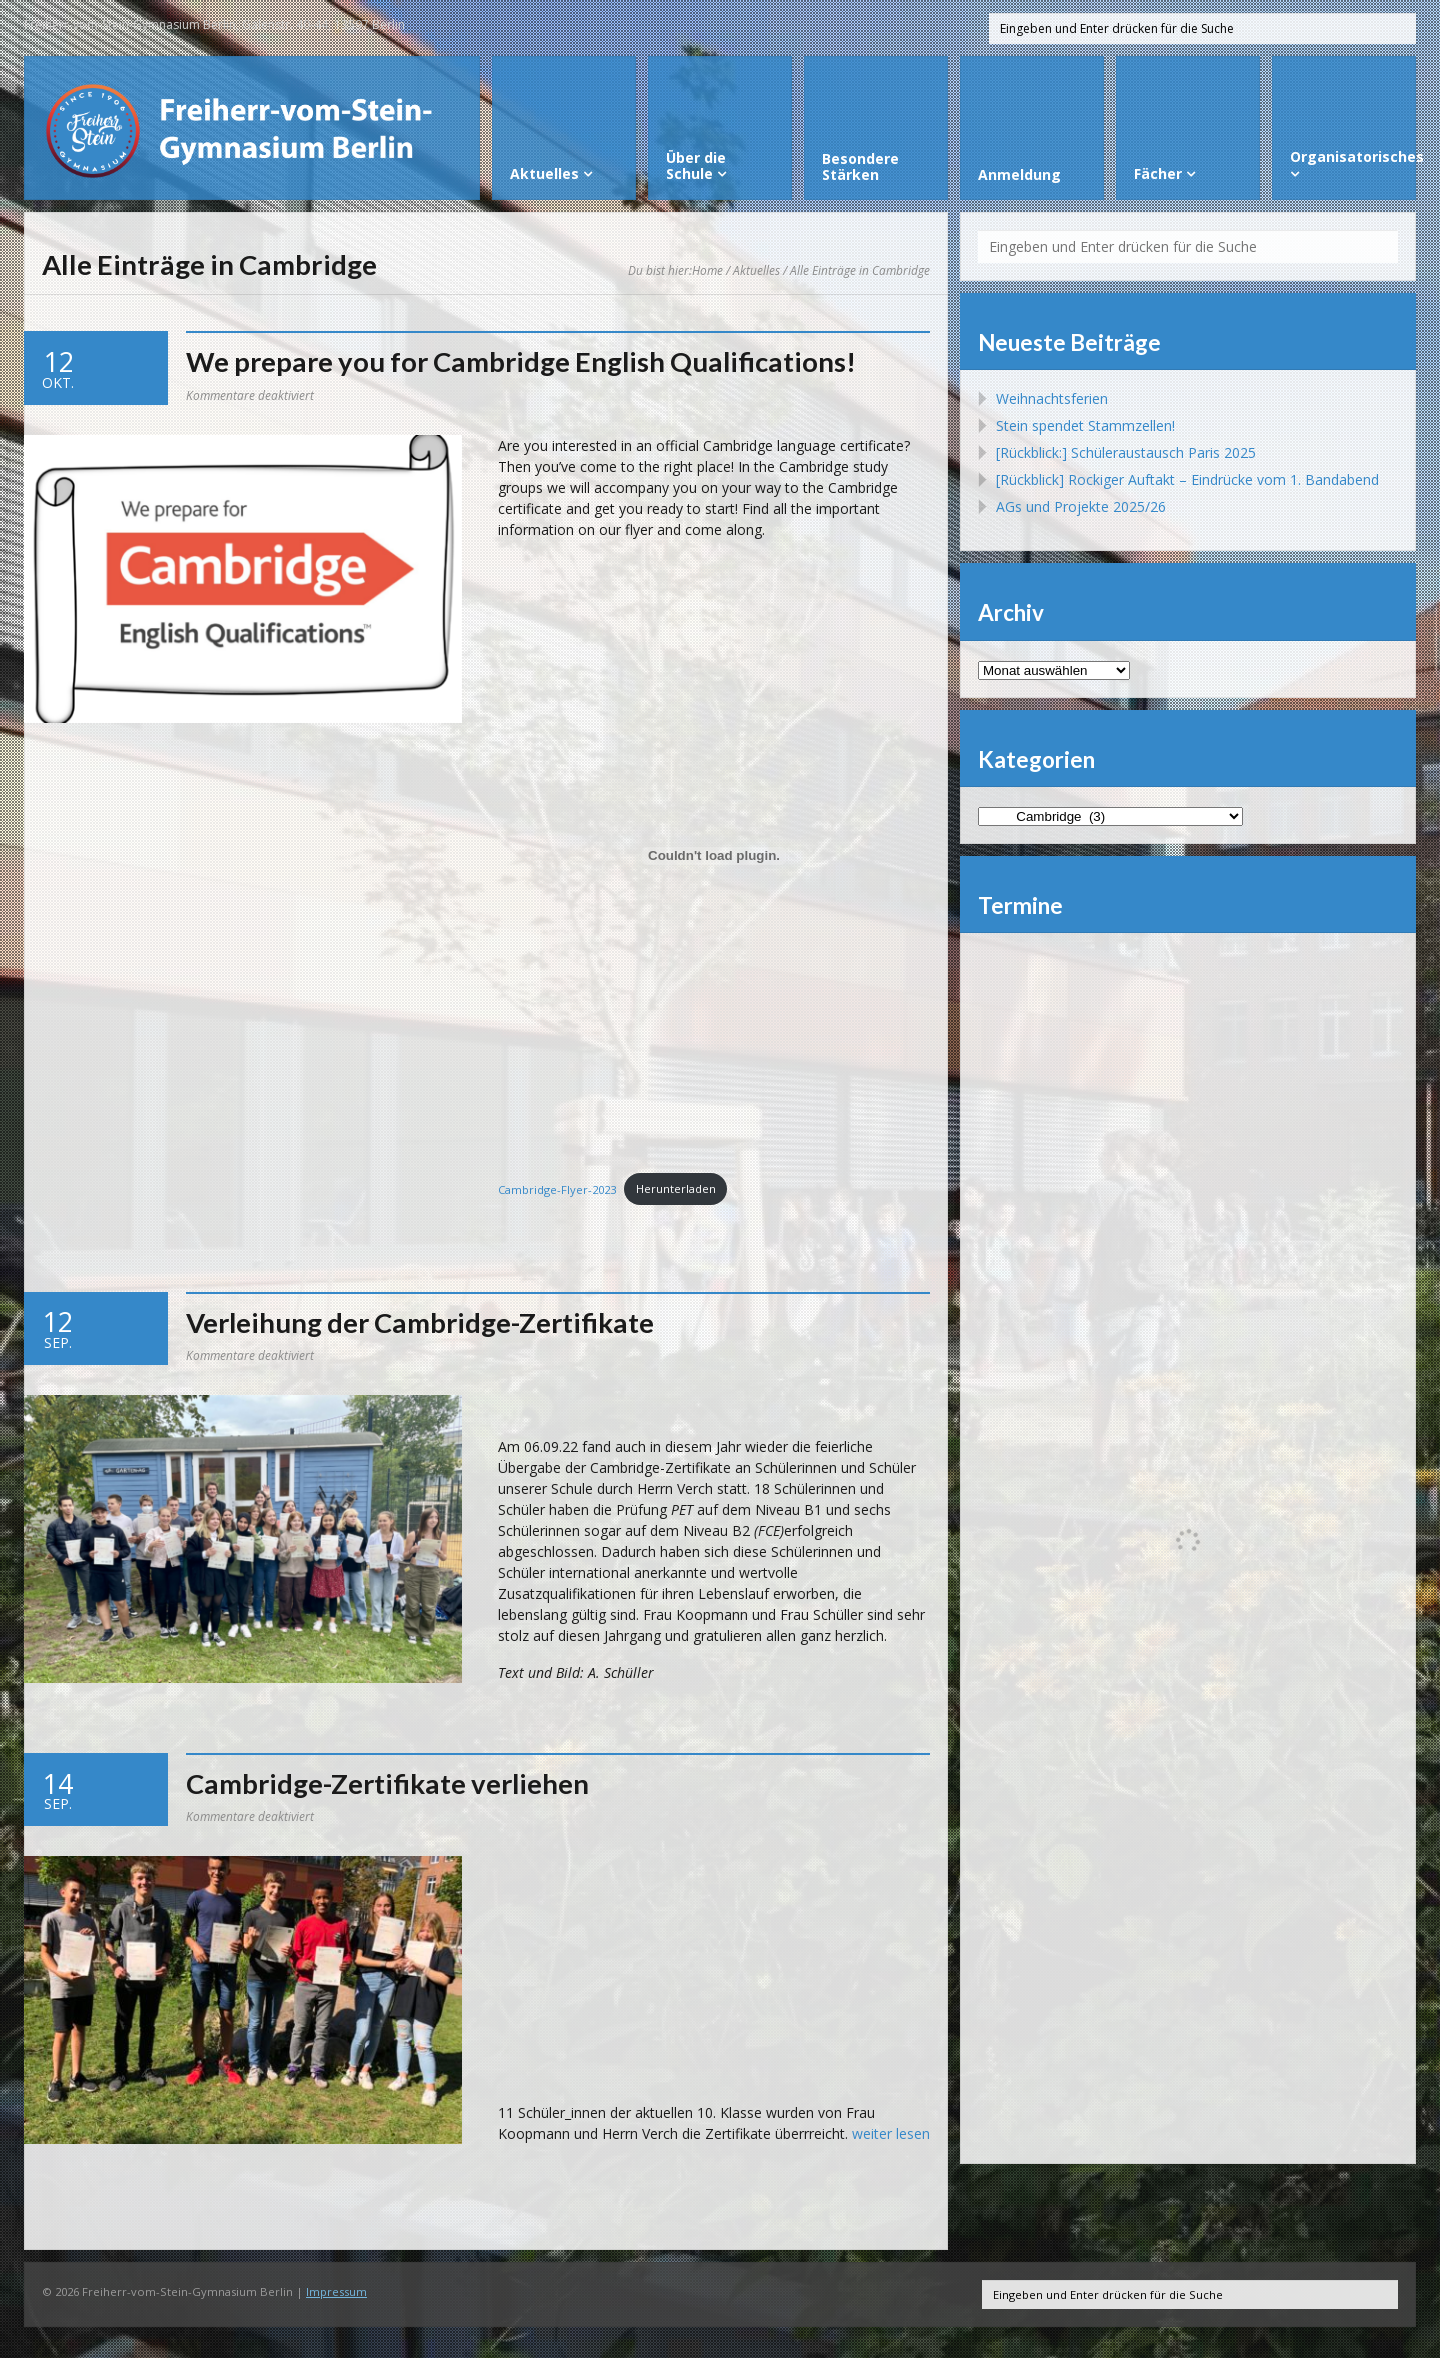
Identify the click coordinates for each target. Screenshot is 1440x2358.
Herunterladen (676, 1188)
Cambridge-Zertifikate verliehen (387, 1783)
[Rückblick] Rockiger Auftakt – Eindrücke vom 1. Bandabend (1187, 479)
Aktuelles (756, 270)
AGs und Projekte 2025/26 (1081, 506)
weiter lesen (891, 2133)
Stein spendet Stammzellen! (1085, 425)
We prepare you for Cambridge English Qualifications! (521, 361)
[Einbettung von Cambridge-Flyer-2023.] (714, 856)
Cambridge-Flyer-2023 (557, 1188)
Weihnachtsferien (1052, 398)
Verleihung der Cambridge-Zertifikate (420, 1322)
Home (707, 270)
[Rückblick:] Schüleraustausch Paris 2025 (1126, 452)
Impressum (336, 2291)
